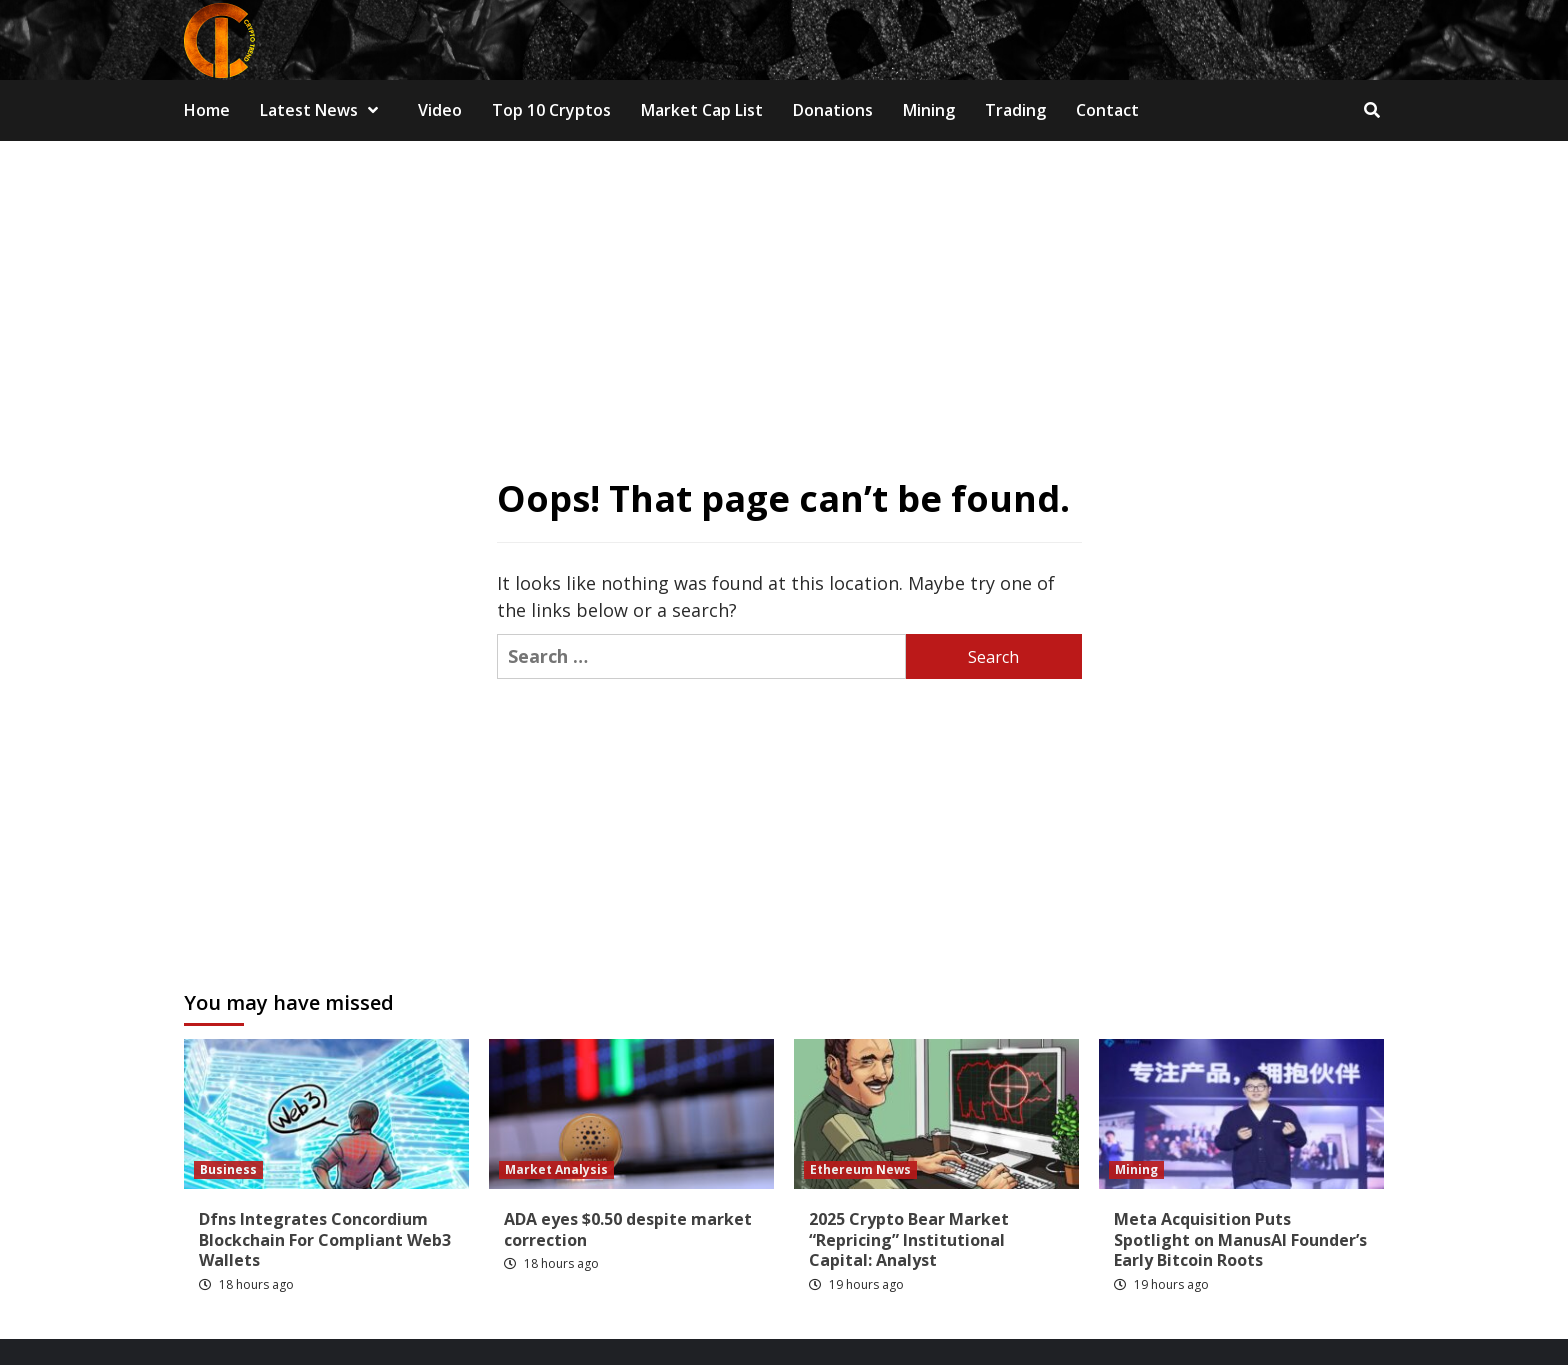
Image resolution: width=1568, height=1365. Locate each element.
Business (228, 1169)
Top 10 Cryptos (551, 110)
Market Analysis (556, 1169)
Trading (1015, 110)
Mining (929, 110)
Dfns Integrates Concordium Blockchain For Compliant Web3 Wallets (325, 1240)
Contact (1107, 110)
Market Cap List (702, 110)
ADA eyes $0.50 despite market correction (628, 1229)
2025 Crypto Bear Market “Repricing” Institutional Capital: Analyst (909, 1240)
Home (207, 110)
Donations (833, 110)
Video (440, 110)
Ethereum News (860, 1169)
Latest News (324, 110)
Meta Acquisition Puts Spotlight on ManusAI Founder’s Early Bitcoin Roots (1240, 1240)
